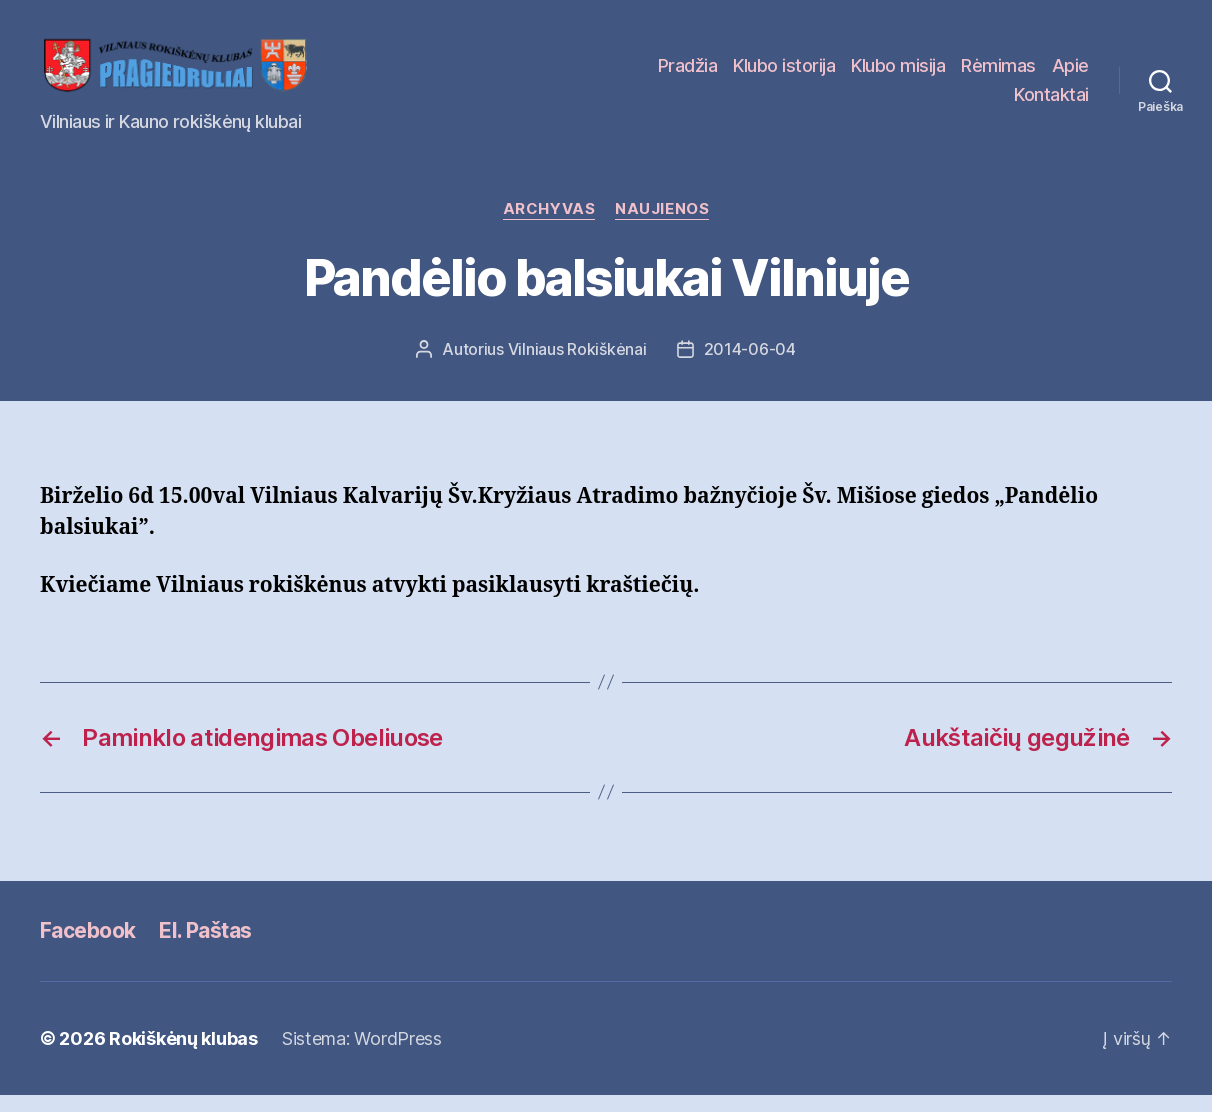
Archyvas (549, 226)
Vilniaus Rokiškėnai (577, 366)
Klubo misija (898, 73)
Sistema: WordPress (362, 1055)
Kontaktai (1051, 102)
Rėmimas (998, 73)
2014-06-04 (750, 366)
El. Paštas (205, 946)
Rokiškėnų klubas (183, 1055)
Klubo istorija (784, 73)
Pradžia (688, 73)
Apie (1070, 73)
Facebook (87, 946)
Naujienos (662, 226)
